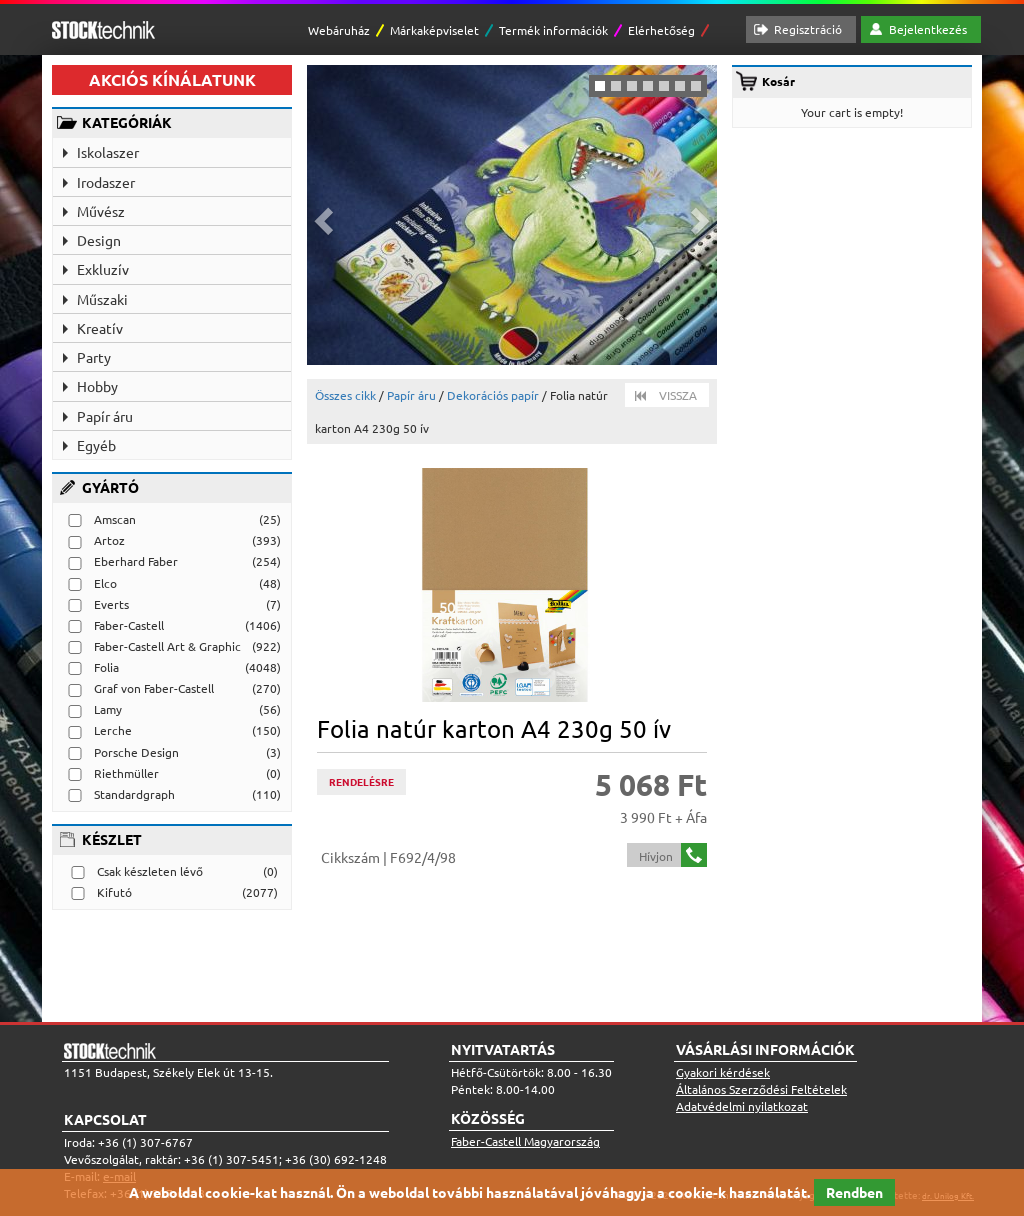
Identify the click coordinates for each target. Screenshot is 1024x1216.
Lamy (108, 709)
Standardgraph (134, 794)
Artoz (109, 540)
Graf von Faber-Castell (154, 688)
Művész (101, 211)
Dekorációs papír (493, 395)
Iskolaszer (108, 152)
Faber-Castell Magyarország (525, 1141)
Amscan (115, 519)
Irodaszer (106, 182)
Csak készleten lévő (150, 871)
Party (94, 357)
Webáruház (339, 30)
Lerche (113, 730)
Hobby (97, 386)
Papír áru (105, 416)
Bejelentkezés (928, 29)
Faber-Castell (129, 625)
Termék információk (553, 30)
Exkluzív (103, 269)
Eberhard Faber (136, 561)
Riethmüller (126, 773)
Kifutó (114, 892)
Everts (111, 604)
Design (99, 240)
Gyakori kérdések (723, 1072)
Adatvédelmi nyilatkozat (742, 1106)
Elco (105, 583)
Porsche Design (136, 752)
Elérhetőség (661, 30)
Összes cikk (345, 395)
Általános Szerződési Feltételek (761, 1089)
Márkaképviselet (434, 30)
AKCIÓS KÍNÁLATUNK (172, 79)
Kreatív (100, 328)
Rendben (854, 1192)
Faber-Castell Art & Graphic (167, 646)
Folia (106, 667)
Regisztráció (808, 29)
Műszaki (102, 299)
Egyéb (96, 445)
